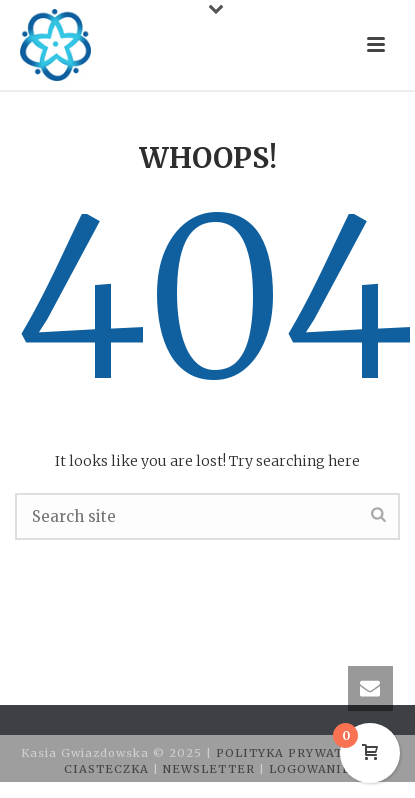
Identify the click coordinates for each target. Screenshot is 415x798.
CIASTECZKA (108, 769)
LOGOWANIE (310, 769)
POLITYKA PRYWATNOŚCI (302, 753)
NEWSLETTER (211, 769)
